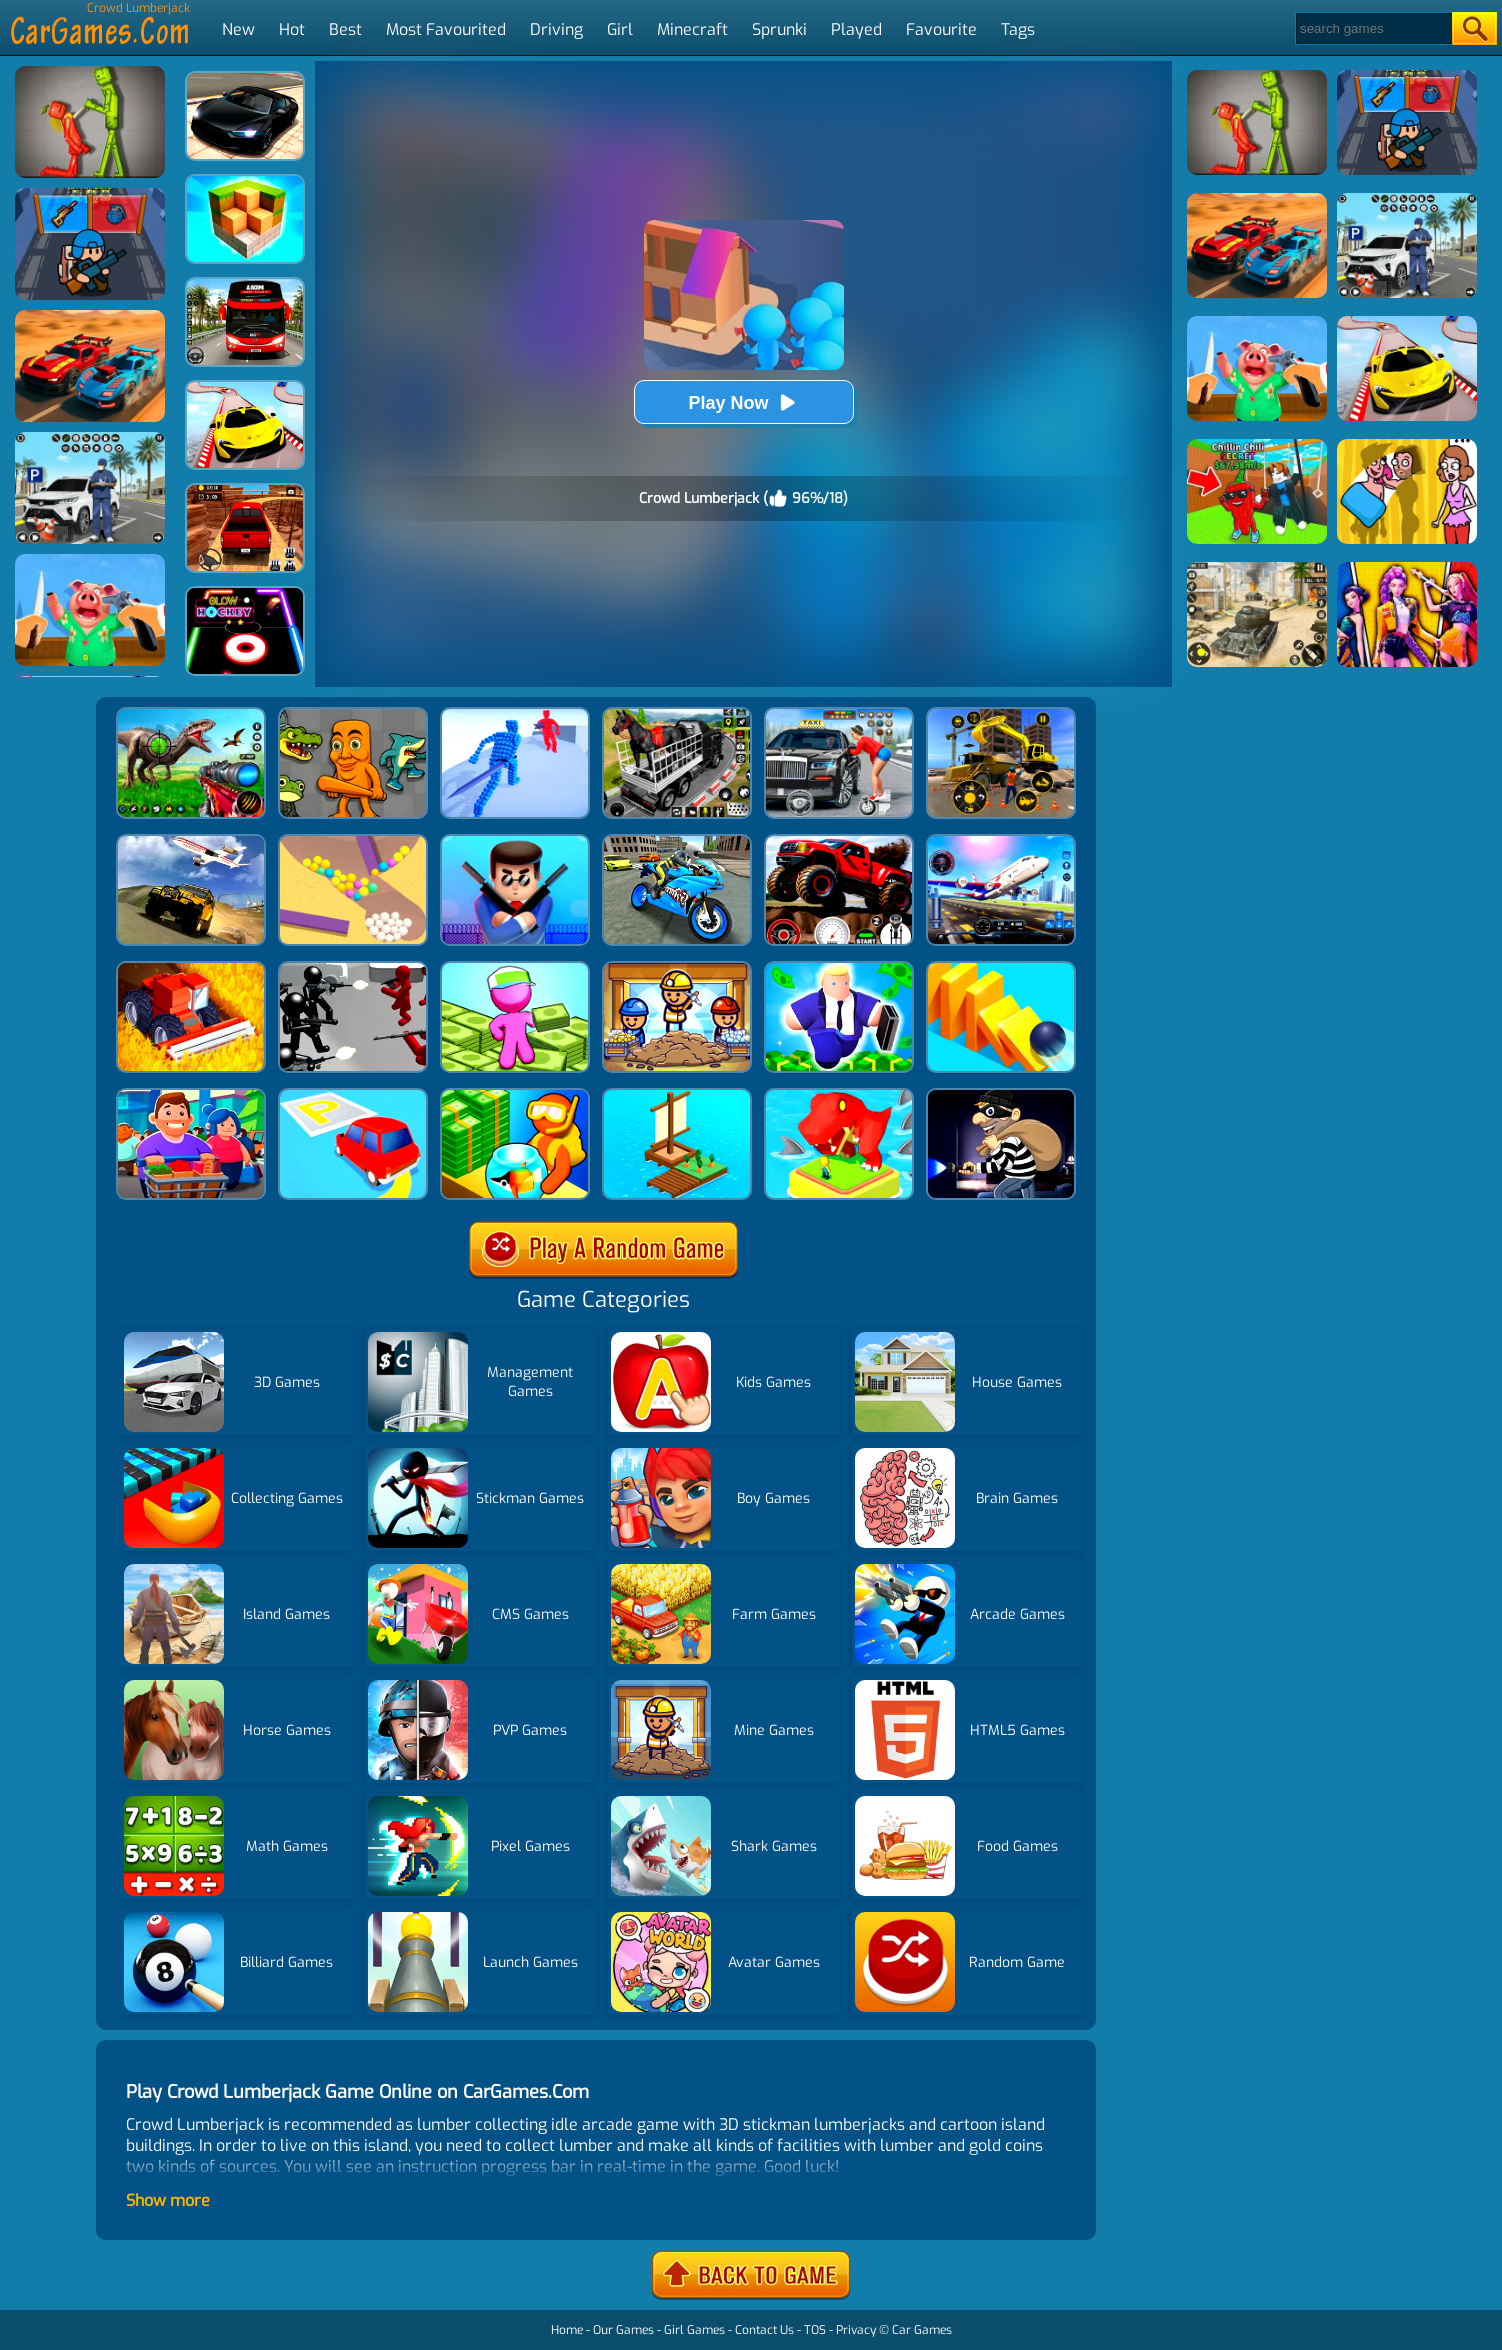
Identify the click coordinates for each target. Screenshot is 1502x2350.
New (238, 29)
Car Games (922, 2330)
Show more (168, 2200)
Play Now (743, 402)
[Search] (1372, 28)
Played (856, 29)
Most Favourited (446, 29)
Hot (292, 29)
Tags (1018, 29)
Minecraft (692, 29)
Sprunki (779, 29)
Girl (620, 29)
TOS (815, 2330)
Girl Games (694, 2330)
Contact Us (764, 2330)
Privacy (856, 2330)
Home (567, 2330)
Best (345, 29)
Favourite (941, 29)
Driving (556, 29)
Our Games (623, 2330)
